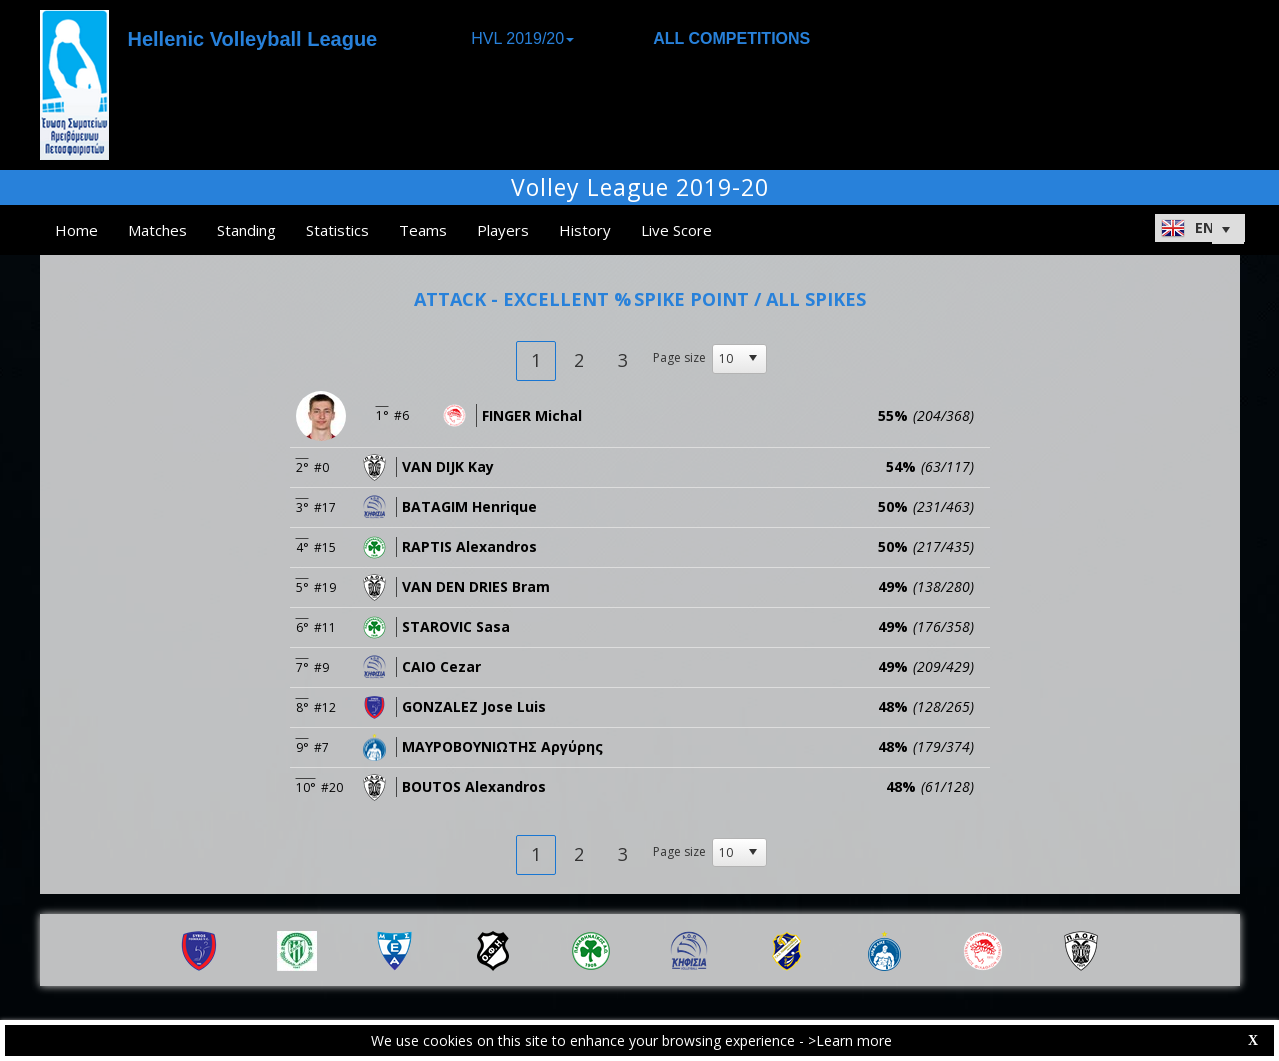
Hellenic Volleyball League (253, 39)
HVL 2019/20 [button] (522, 38)
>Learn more (850, 1040)
